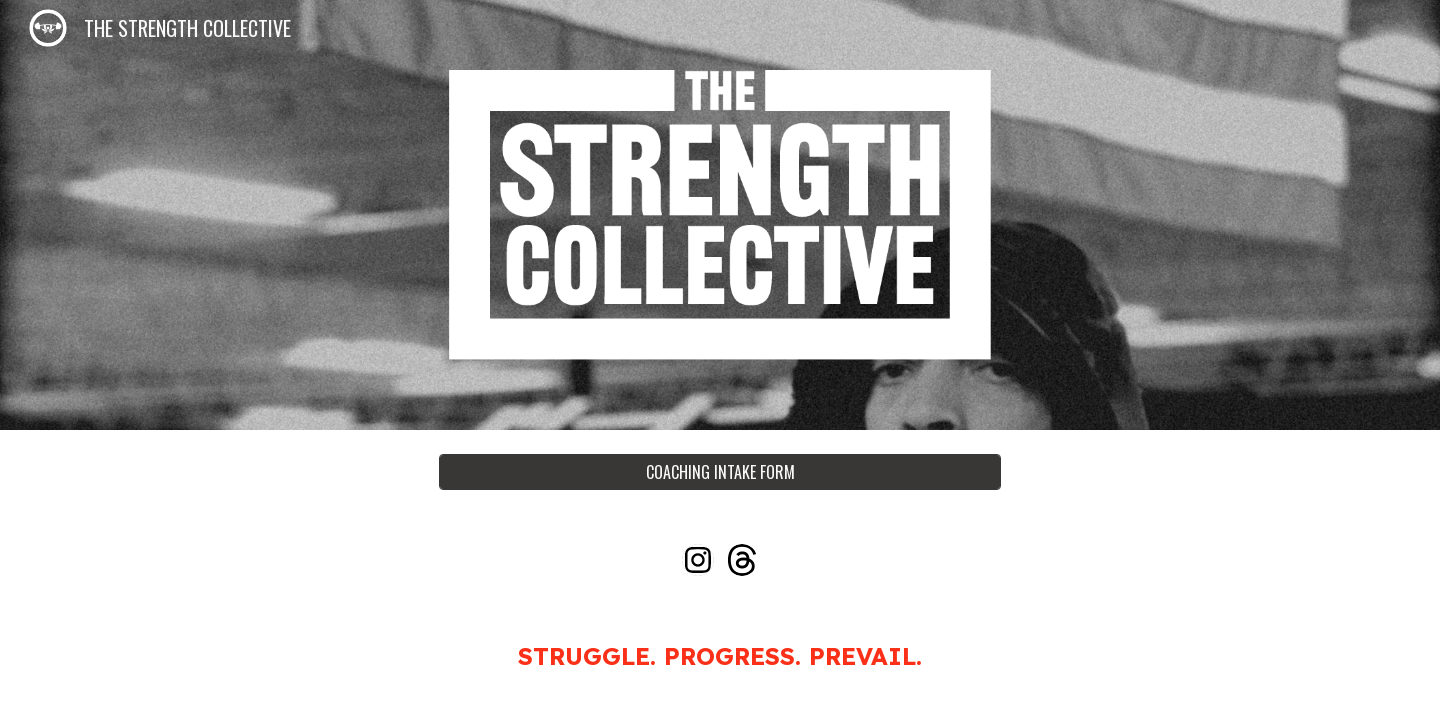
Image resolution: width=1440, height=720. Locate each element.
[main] (720, 656)
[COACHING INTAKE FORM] (720, 472)
